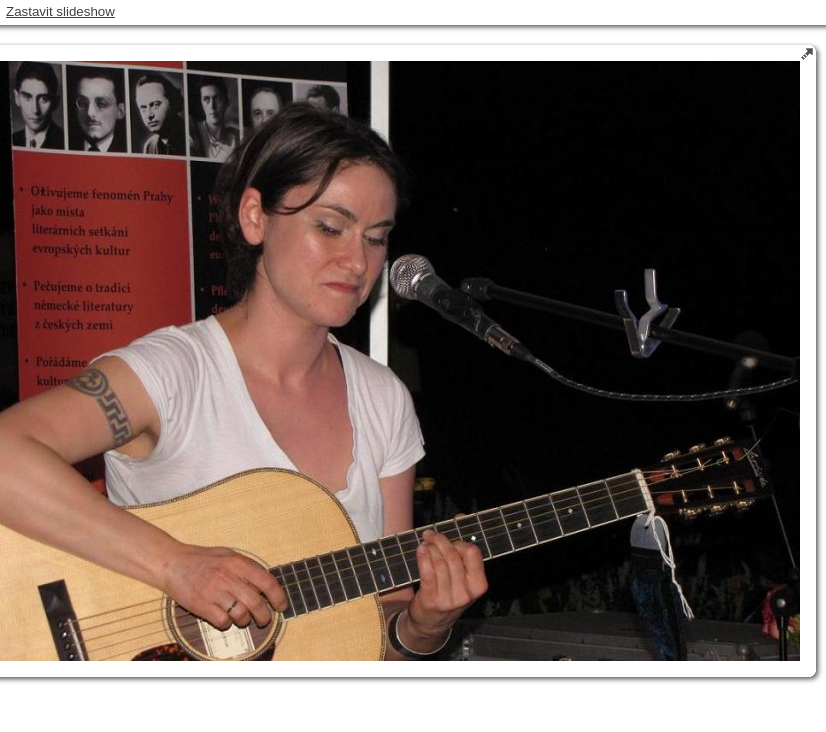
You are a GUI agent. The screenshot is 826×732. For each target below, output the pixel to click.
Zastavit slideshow (60, 11)
